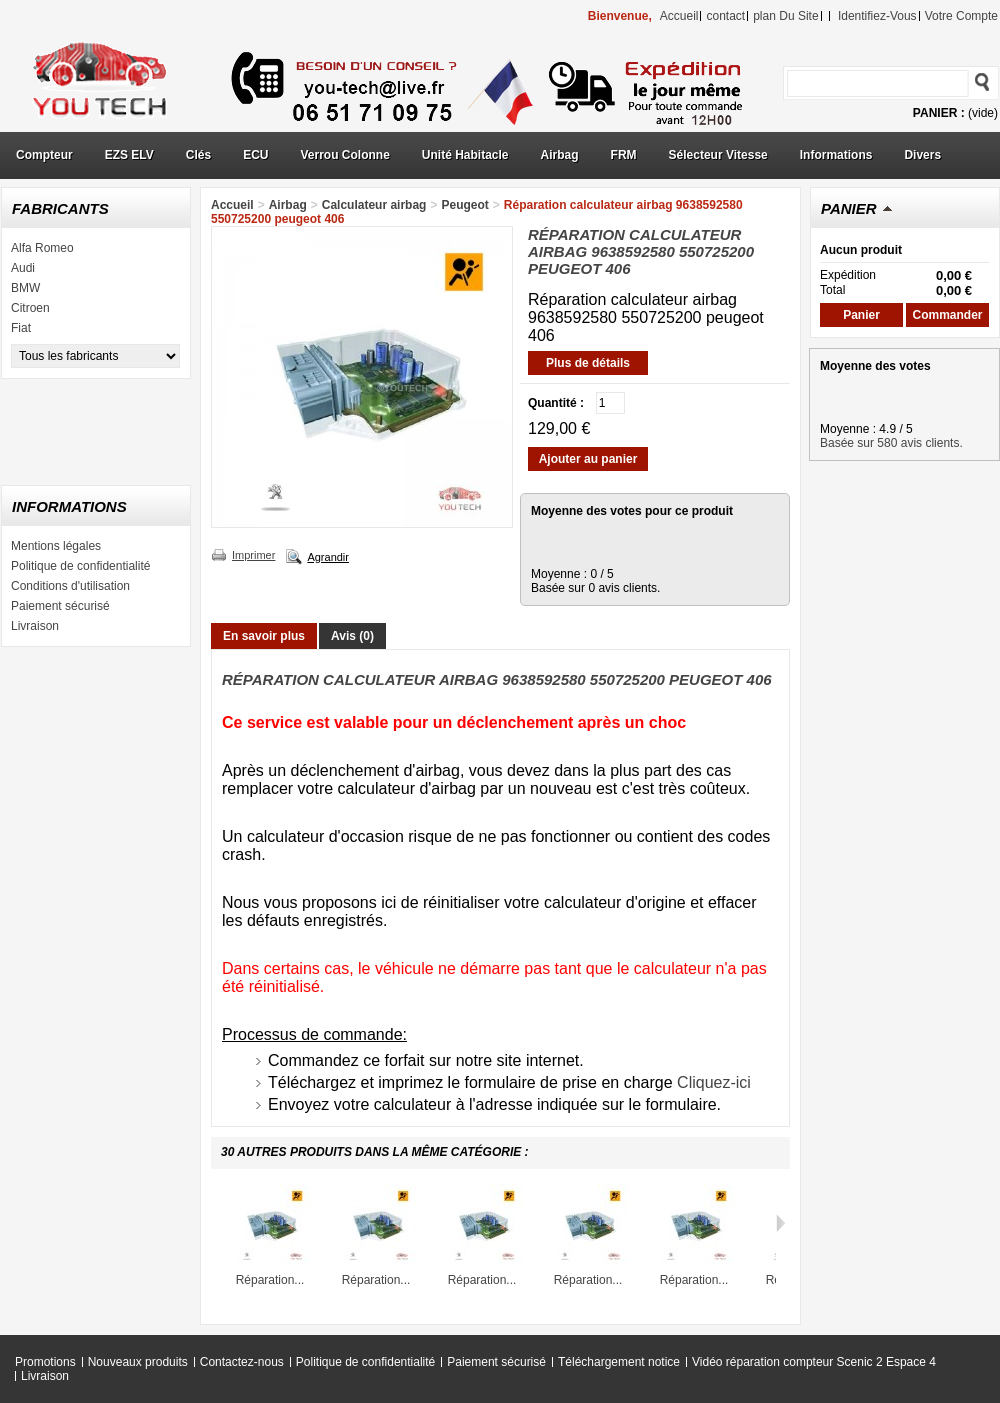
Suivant (780, 1223)
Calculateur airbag (374, 205)
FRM (624, 155)
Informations (836, 155)
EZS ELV (129, 155)
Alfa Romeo (42, 248)
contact (725, 16)
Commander (947, 315)
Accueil (232, 205)
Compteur (44, 155)
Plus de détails (588, 363)
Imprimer (253, 555)
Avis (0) (352, 636)
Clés (198, 155)
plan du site (785, 16)
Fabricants (60, 208)
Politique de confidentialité (80, 566)
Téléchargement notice (619, 1362)
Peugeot (464, 205)
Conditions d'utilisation (70, 586)
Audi (23, 268)
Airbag (560, 155)
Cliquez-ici (714, 1082)
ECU (255, 155)
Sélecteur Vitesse (718, 155)
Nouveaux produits (138, 1362)
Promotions (45, 1362)
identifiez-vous (877, 16)
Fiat (21, 328)
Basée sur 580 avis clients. (891, 443)
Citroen (30, 308)
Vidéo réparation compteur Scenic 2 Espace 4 (814, 1362)
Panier (849, 208)
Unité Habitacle (465, 155)
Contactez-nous (242, 1362)
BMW (25, 288)
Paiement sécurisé (60, 606)
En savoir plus (264, 636)
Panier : (939, 113)
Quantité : (556, 403)
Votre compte (961, 16)
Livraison (35, 626)
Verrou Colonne (345, 155)
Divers (922, 155)
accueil (679, 16)
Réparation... (270, 1280)
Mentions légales (56, 546)
